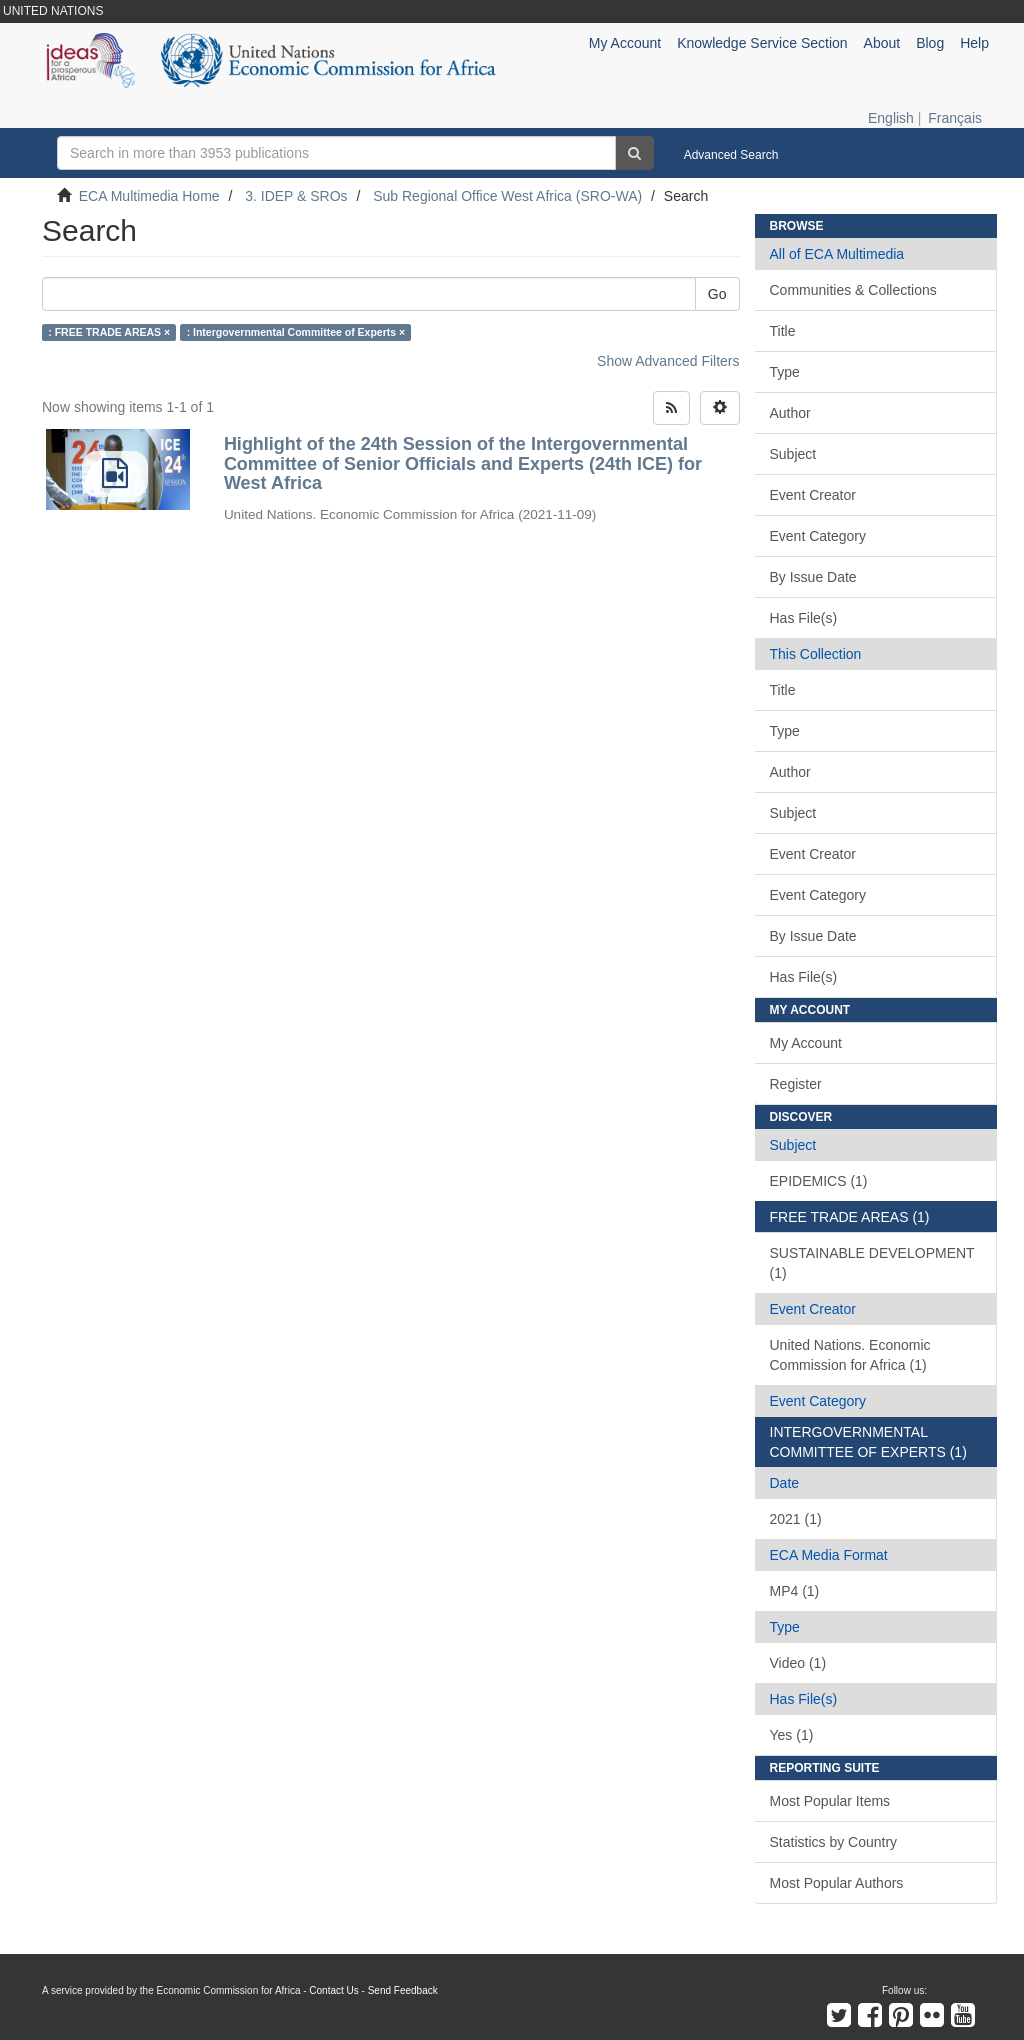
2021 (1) (796, 1519)
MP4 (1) (795, 1591)
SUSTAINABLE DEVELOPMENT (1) (872, 1263)
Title (783, 331)
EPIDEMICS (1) (819, 1181)
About (882, 43)
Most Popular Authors (837, 1883)
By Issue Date (813, 577)
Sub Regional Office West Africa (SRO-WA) (507, 196)
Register (796, 1084)
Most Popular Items (830, 1801)
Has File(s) (804, 618)
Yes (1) (792, 1735)
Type (785, 372)
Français (955, 118)
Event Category (818, 536)
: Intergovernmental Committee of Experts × (296, 332)
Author (790, 413)
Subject (793, 454)
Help (974, 43)
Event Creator (813, 495)
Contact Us (333, 1990)
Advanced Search (731, 155)
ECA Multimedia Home (149, 196)
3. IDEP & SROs (296, 196)
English (891, 118)
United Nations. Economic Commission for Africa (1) (850, 1355)
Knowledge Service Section (762, 43)
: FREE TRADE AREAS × (109, 332)
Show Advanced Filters (668, 361)
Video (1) (798, 1663)
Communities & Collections (853, 290)
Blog (930, 43)
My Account (806, 1043)
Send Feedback (403, 1990)
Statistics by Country (834, 1842)
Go (717, 294)
